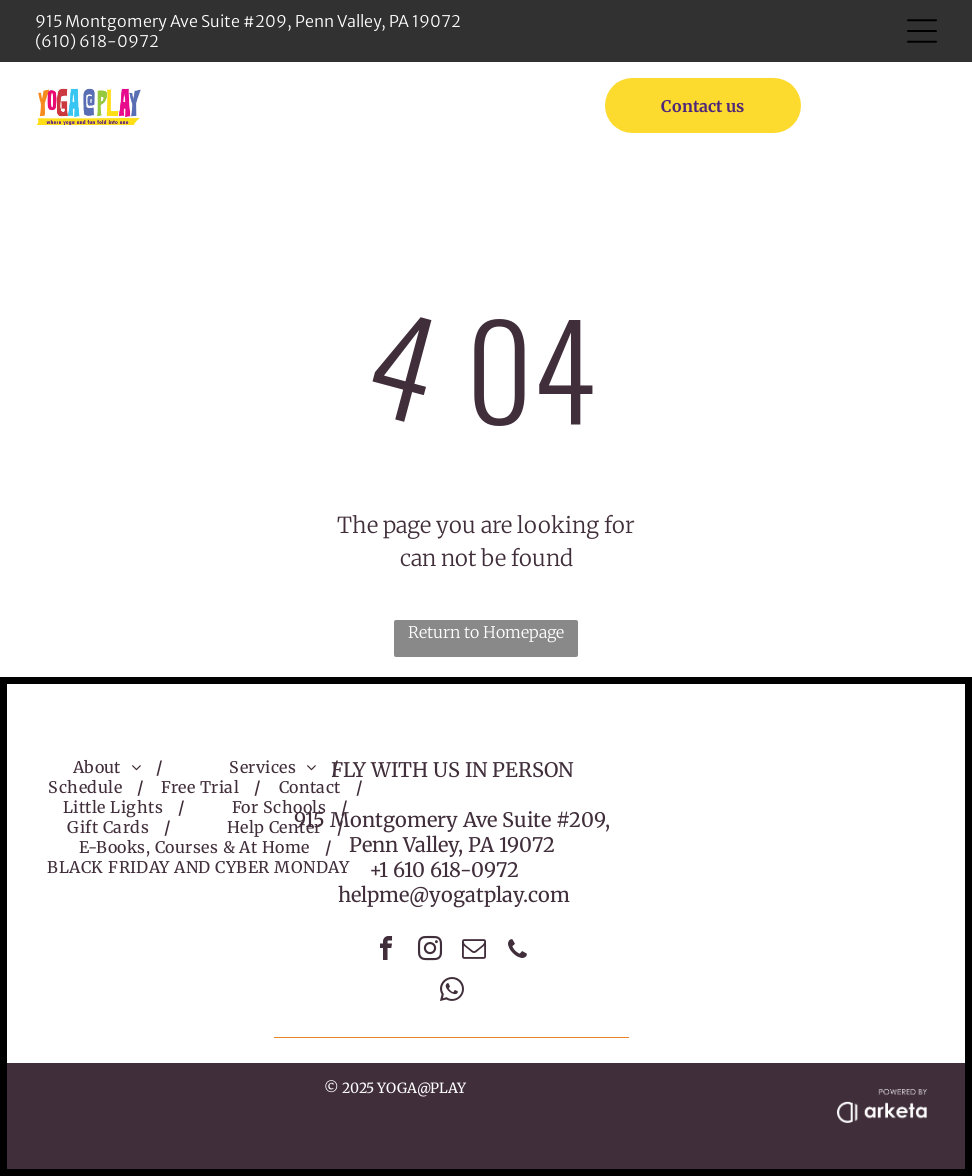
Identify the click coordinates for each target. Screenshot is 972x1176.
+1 (378, 869)
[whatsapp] (452, 992)
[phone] (518, 951)
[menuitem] (111, 767)
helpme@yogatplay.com (454, 894)
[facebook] (386, 951)
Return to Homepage (486, 632)
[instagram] (430, 951)
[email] (474, 951)
